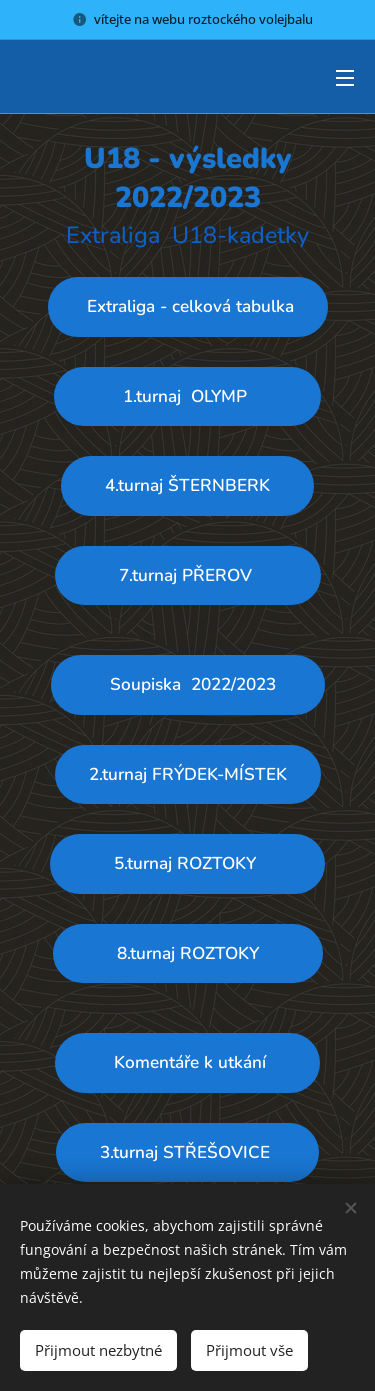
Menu (345, 78)
